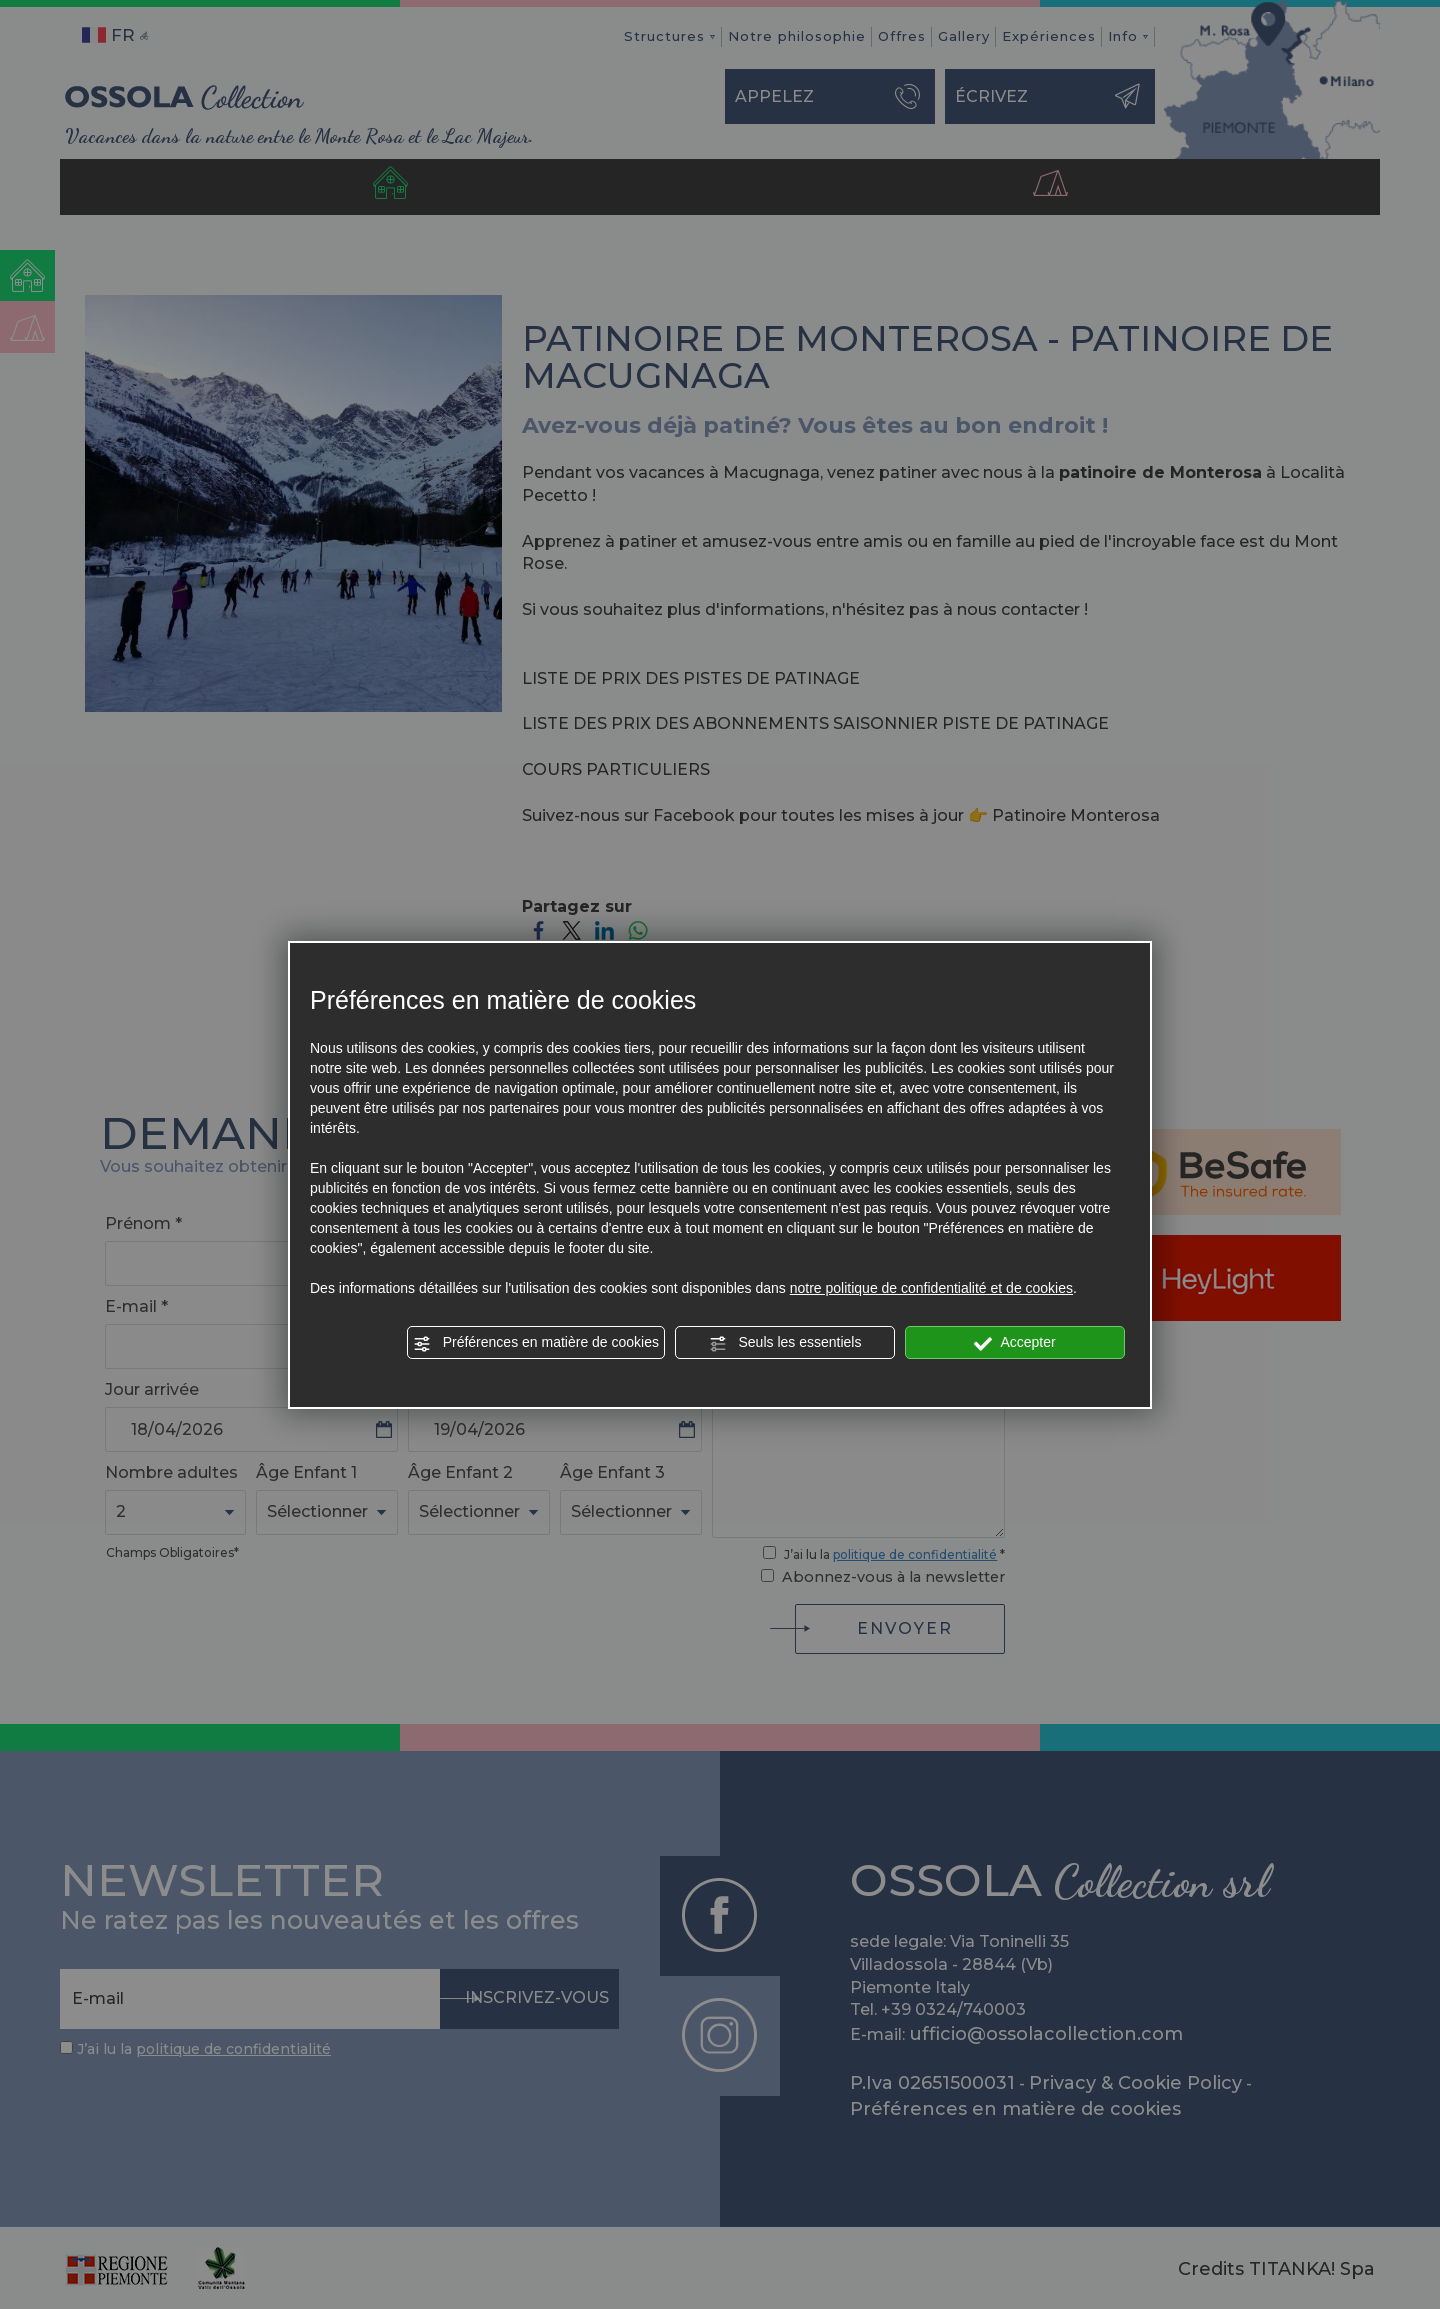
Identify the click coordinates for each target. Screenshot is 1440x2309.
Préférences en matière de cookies (536, 1343)
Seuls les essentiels (785, 1343)
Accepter (1014, 1343)
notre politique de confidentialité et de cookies (931, 1288)
